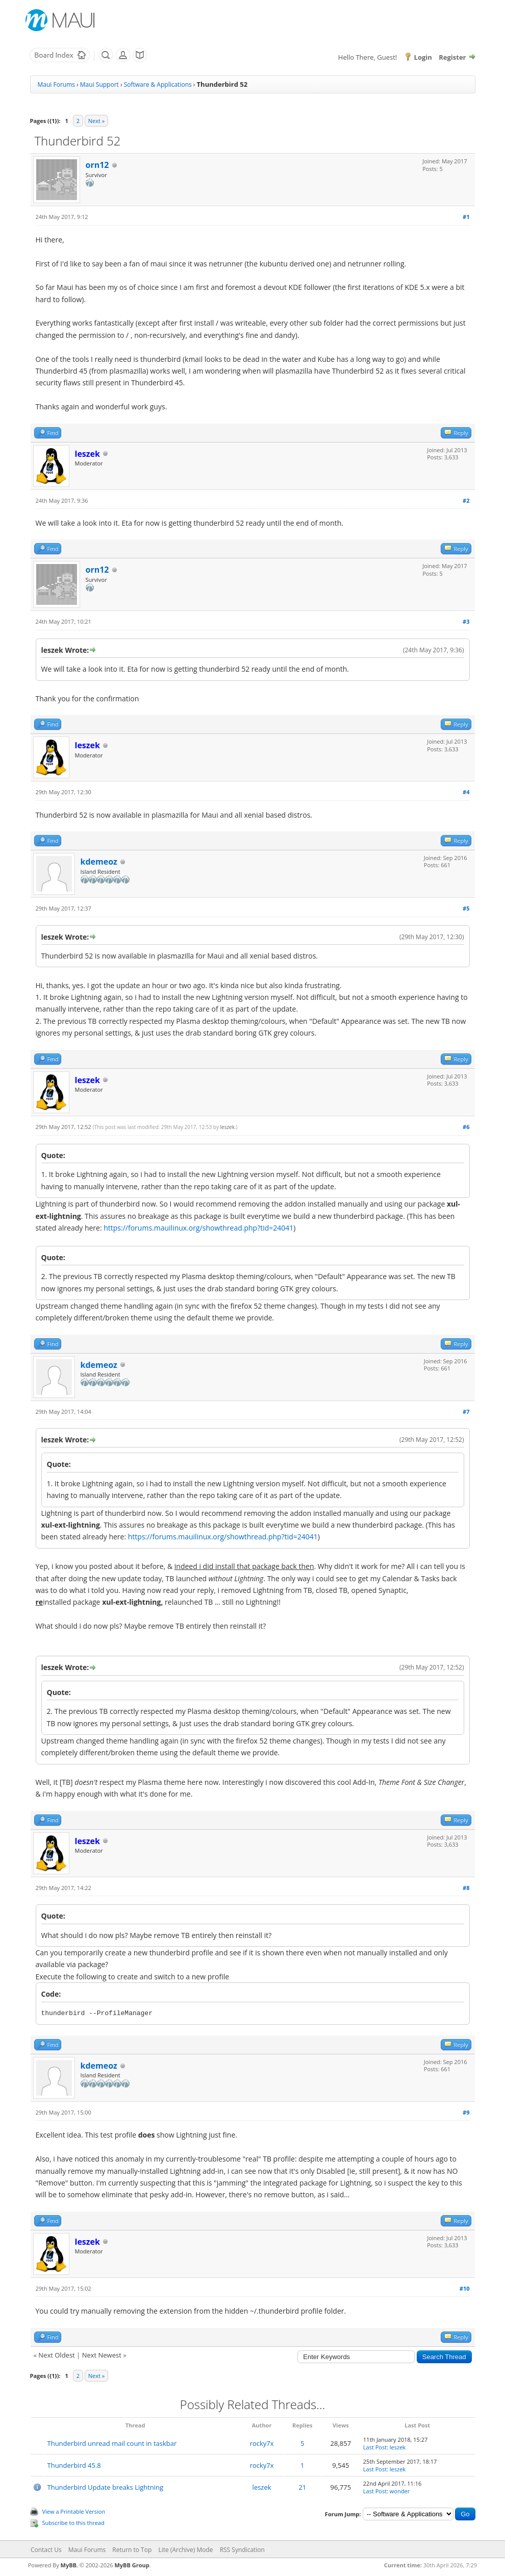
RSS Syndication (242, 2549)
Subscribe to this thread (73, 2522)
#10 (465, 2288)
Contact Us (46, 2549)
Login (423, 57)
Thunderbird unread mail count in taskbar (112, 2443)
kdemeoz (99, 861)
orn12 (97, 164)
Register (452, 57)
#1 (466, 216)
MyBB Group (131, 2565)
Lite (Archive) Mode (185, 2549)
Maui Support (99, 84)
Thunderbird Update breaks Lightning (105, 2487)
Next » (96, 121)
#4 (466, 792)
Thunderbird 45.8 (74, 2465)
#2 (466, 500)
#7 (466, 1411)
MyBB (69, 2565)
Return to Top (132, 2549)
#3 (466, 621)
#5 (466, 908)
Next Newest (101, 2355)
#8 (466, 1888)
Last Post (375, 2447)
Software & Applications (158, 84)
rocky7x (262, 2443)
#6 (466, 1127)
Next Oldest (56, 2355)
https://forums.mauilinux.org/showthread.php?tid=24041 (198, 1228)
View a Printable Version (74, 2511)
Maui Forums (56, 84)
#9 (466, 2112)
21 (302, 2487)
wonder (400, 2491)
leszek (227, 1127)
